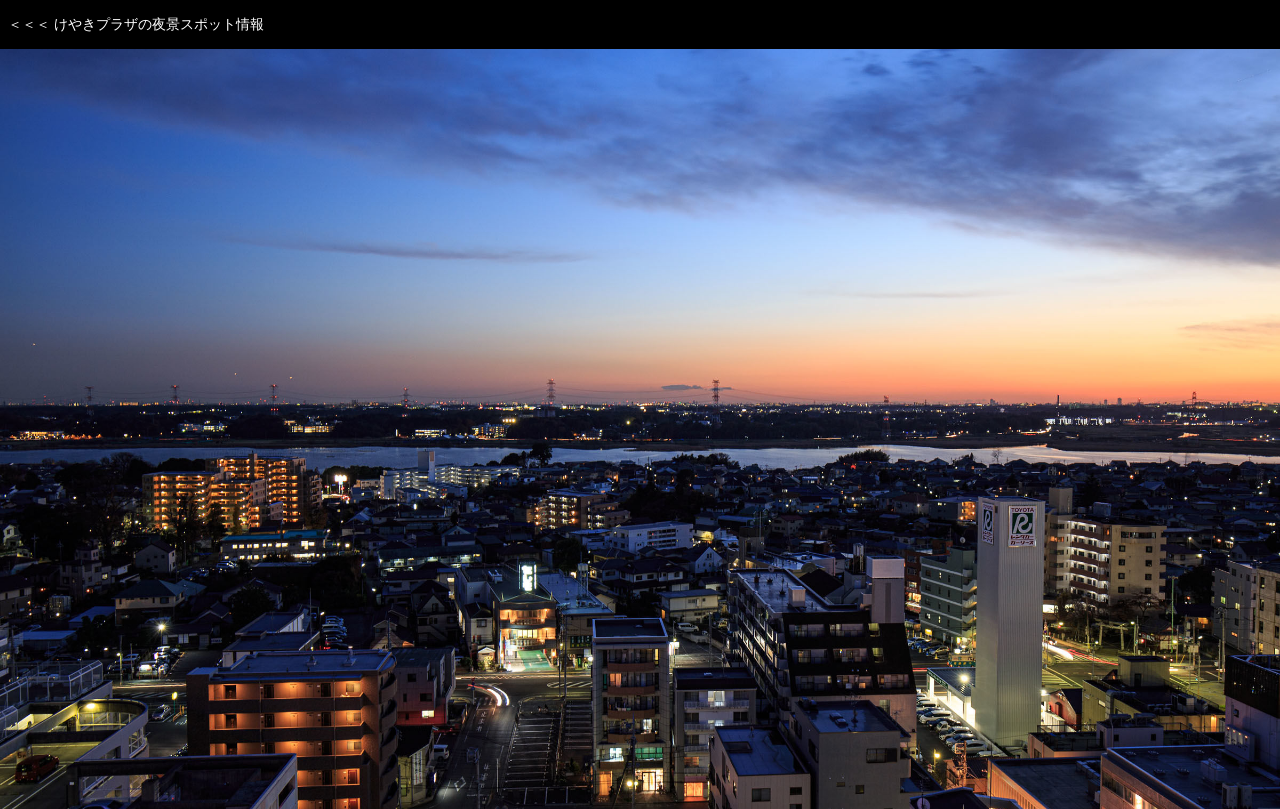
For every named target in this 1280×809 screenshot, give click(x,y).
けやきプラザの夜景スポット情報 (159, 24)
